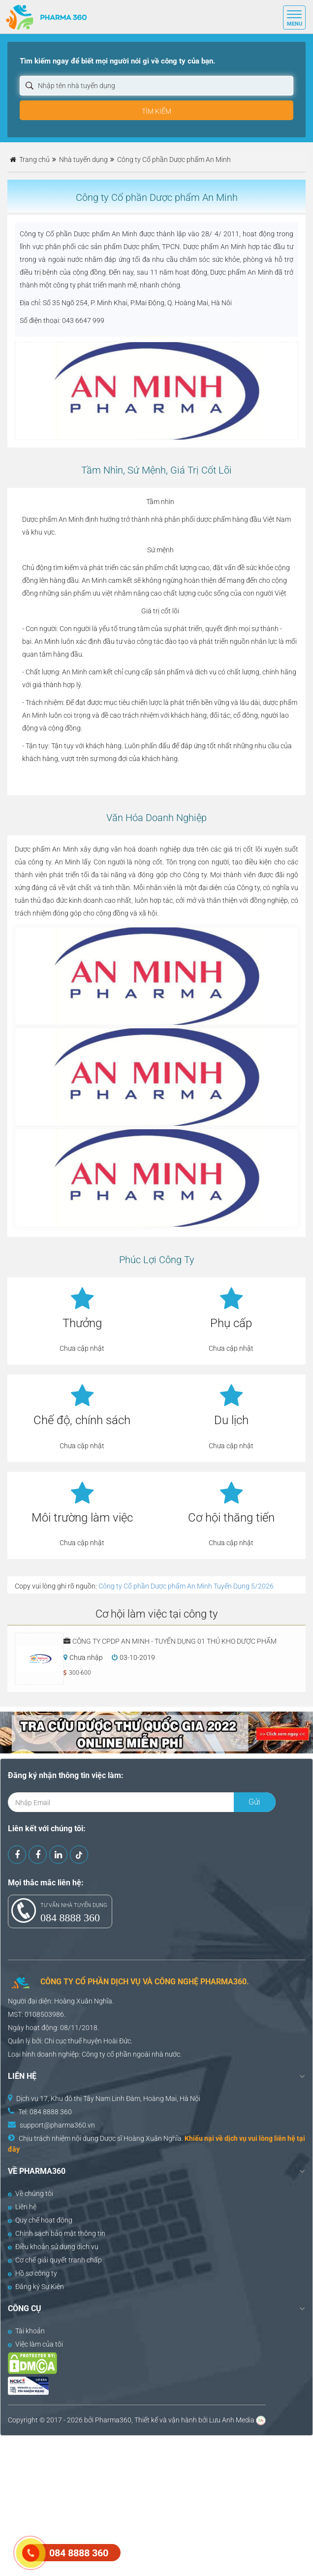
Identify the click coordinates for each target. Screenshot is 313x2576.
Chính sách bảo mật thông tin (56, 2233)
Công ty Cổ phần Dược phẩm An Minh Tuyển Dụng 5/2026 (186, 1586)
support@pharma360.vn (57, 2125)
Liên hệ (22, 2207)
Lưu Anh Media (231, 2420)
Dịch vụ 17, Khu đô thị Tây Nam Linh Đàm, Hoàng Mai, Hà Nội (108, 2098)
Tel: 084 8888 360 (45, 2112)
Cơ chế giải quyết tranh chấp (55, 2260)
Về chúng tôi (30, 2193)
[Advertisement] (156, 2505)
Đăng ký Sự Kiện (36, 2286)
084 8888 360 (70, 1917)
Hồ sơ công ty (32, 2273)
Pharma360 (113, 2420)
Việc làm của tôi (35, 2344)
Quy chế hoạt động (40, 2220)
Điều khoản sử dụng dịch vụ (53, 2247)
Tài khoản (26, 2331)
